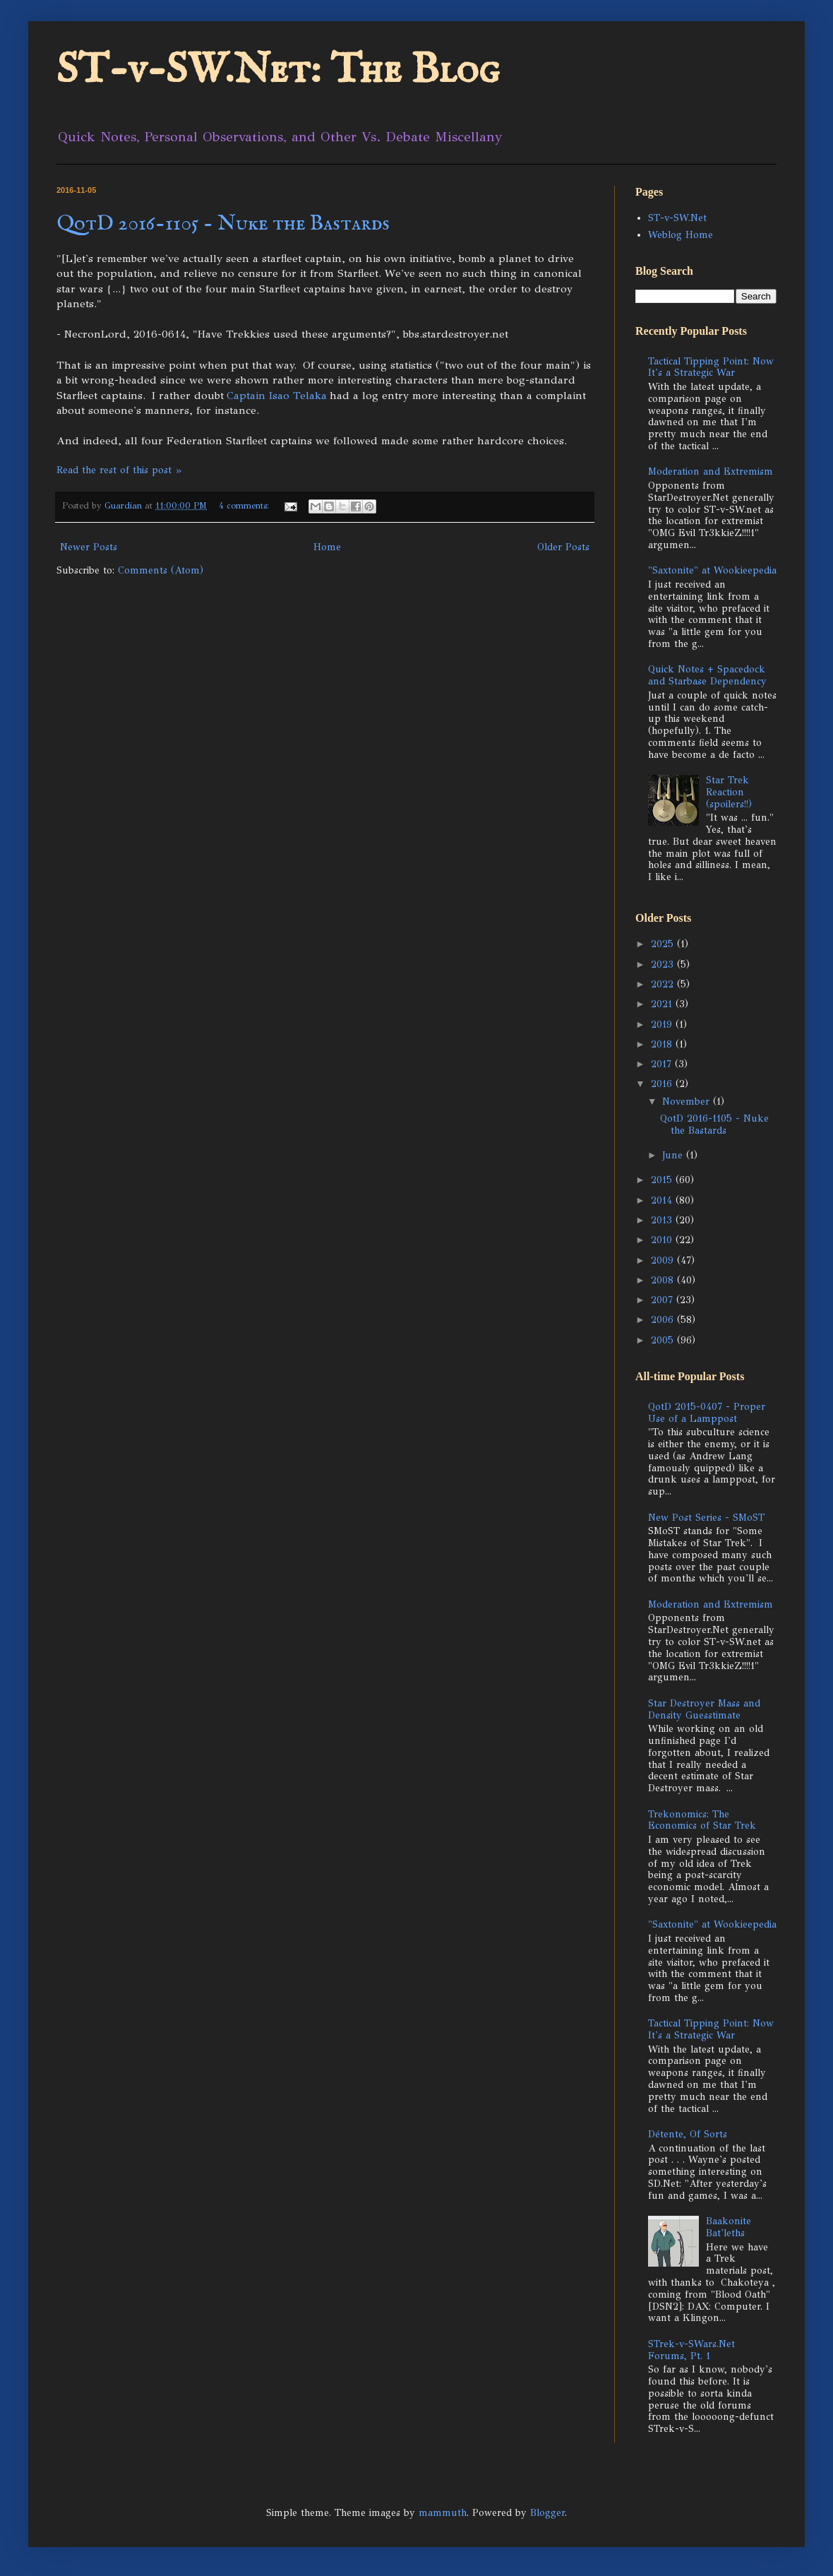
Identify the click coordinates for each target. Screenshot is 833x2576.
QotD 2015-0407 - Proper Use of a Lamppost (706, 1413)
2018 (663, 1044)
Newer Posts (88, 547)
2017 (663, 1064)
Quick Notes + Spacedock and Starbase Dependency (707, 675)
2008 (664, 1280)
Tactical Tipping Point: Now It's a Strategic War (711, 367)
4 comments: (245, 505)
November (687, 1102)
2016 (663, 1084)
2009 (664, 1260)
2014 (663, 1200)
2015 (663, 1180)
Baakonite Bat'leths (728, 2227)
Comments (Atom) (160, 570)
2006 (664, 1320)
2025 (664, 944)
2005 (664, 1340)
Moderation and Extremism (710, 471)
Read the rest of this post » (118, 470)
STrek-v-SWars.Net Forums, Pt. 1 (691, 2350)
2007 (663, 1300)
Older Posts (563, 547)
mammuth (443, 2513)
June (674, 1155)
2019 (663, 1025)
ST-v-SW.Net (677, 218)
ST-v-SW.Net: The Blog (278, 70)
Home (327, 547)
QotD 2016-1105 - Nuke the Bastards (223, 223)
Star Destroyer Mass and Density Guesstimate (704, 1709)
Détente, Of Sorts (687, 2134)
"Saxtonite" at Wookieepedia (712, 570)
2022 (664, 984)
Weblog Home (680, 235)
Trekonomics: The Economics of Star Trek (702, 1820)
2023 (664, 964)
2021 (663, 1004)
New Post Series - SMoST (706, 1518)
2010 (663, 1240)
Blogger (547, 2513)
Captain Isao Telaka (277, 395)
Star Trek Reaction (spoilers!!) (729, 792)
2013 (663, 1220)
